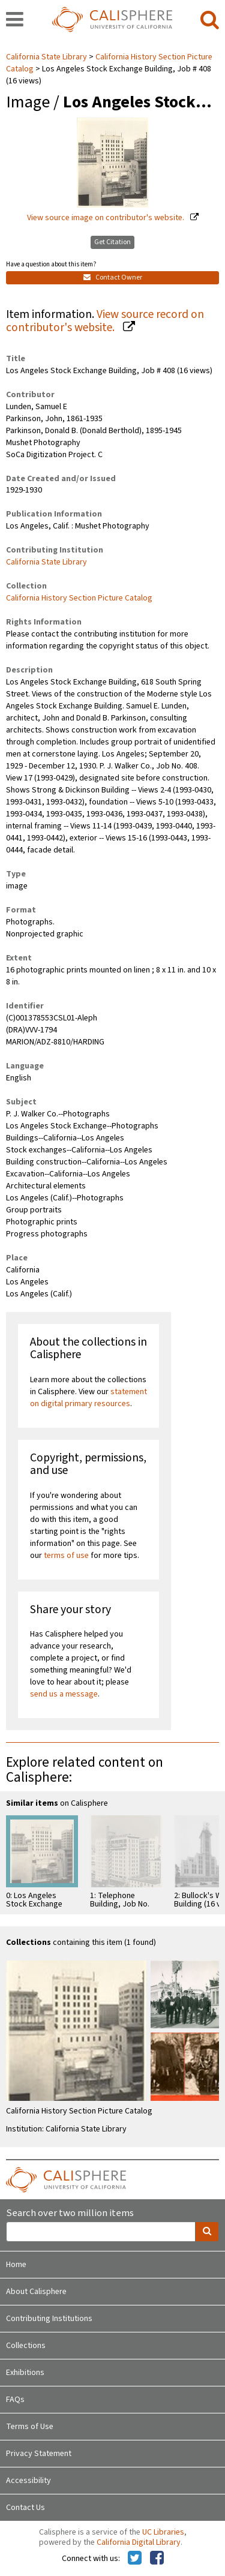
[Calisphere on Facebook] (157, 2558)
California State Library (47, 57)
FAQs (15, 2400)
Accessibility (28, 2481)
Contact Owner (112, 277)
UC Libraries (163, 2532)
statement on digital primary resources (88, 1398)
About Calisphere (36, 2292)
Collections (26, 2346)
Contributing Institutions (49, 2319)
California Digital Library (139, 2542)
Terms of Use (29, 2427)
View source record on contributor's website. (105, 321)
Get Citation (112, 242)
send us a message (64, 1694)
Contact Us (25, 2508)
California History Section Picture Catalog (79, 598)
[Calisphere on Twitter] (135, 2558)
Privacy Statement (38, 2454)
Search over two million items (70, 2213)
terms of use (66, 1556)
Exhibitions (25, 2373)
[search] (209, 20)
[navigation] (14, 20)
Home (16, 2265)
